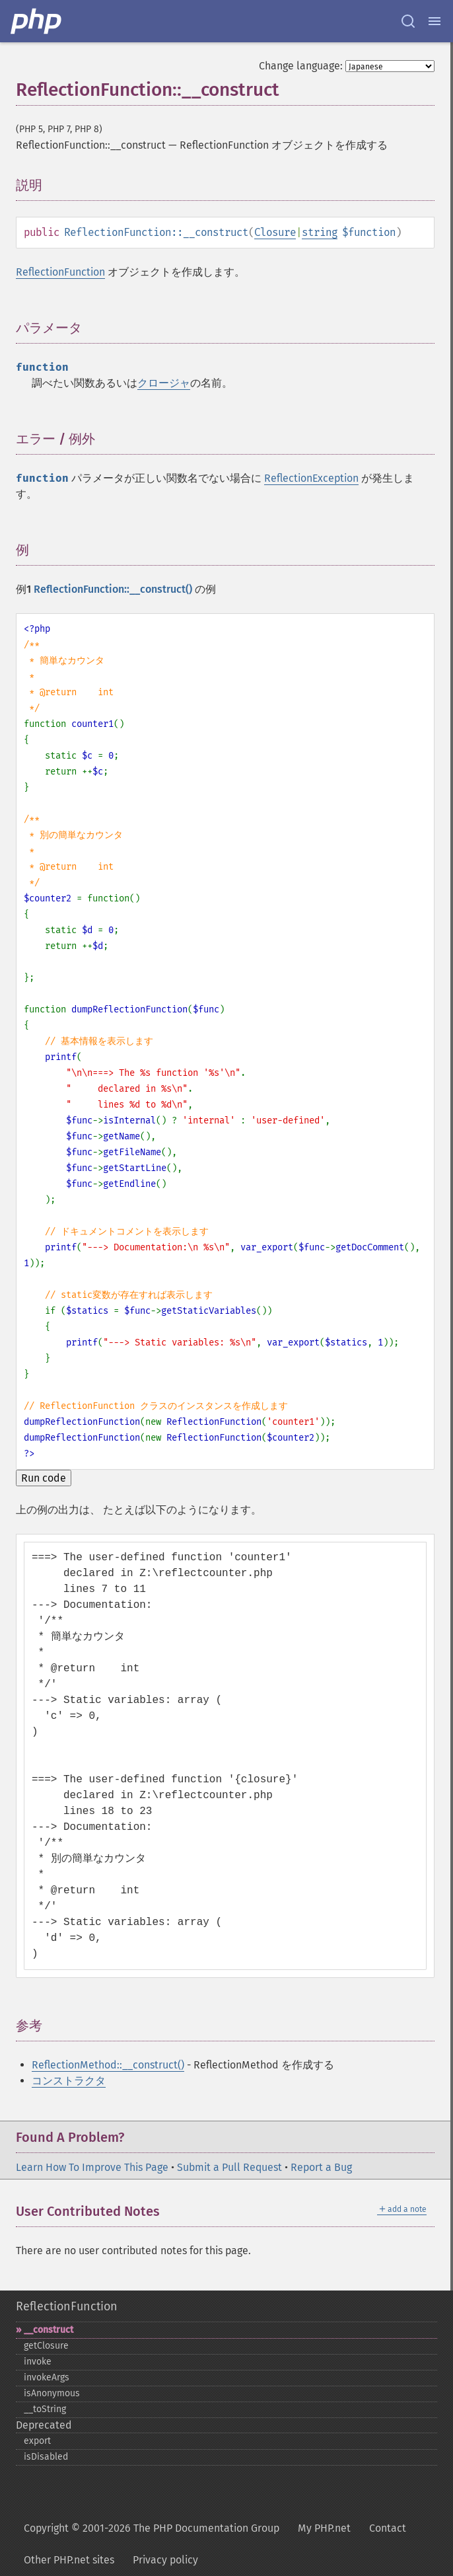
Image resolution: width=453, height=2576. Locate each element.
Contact (387, 2528)
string (319, 232)
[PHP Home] (37, 21)
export (37, 2440)
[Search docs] (408, 21)
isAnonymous (52, 2393)
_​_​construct (48, 2329)
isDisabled (46, 2456)
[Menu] (434, 21)
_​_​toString (45, 2409)
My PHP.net (324, 2528)
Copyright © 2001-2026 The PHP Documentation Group (151, 2528)
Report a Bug (321, 2167)
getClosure (46, 2345)
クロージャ (163, 383)
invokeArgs (46, 2377)
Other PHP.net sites (69, 2560)
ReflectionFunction (60, 272)
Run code (43, 1478)
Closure (275, 232)
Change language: (301, 65)
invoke (38, 2361)
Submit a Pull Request (229, 2167)
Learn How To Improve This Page (92, 2167)
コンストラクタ (69, 2080)
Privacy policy (165, 2560)
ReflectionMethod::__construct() (108, 2065)
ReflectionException (311, 478)
